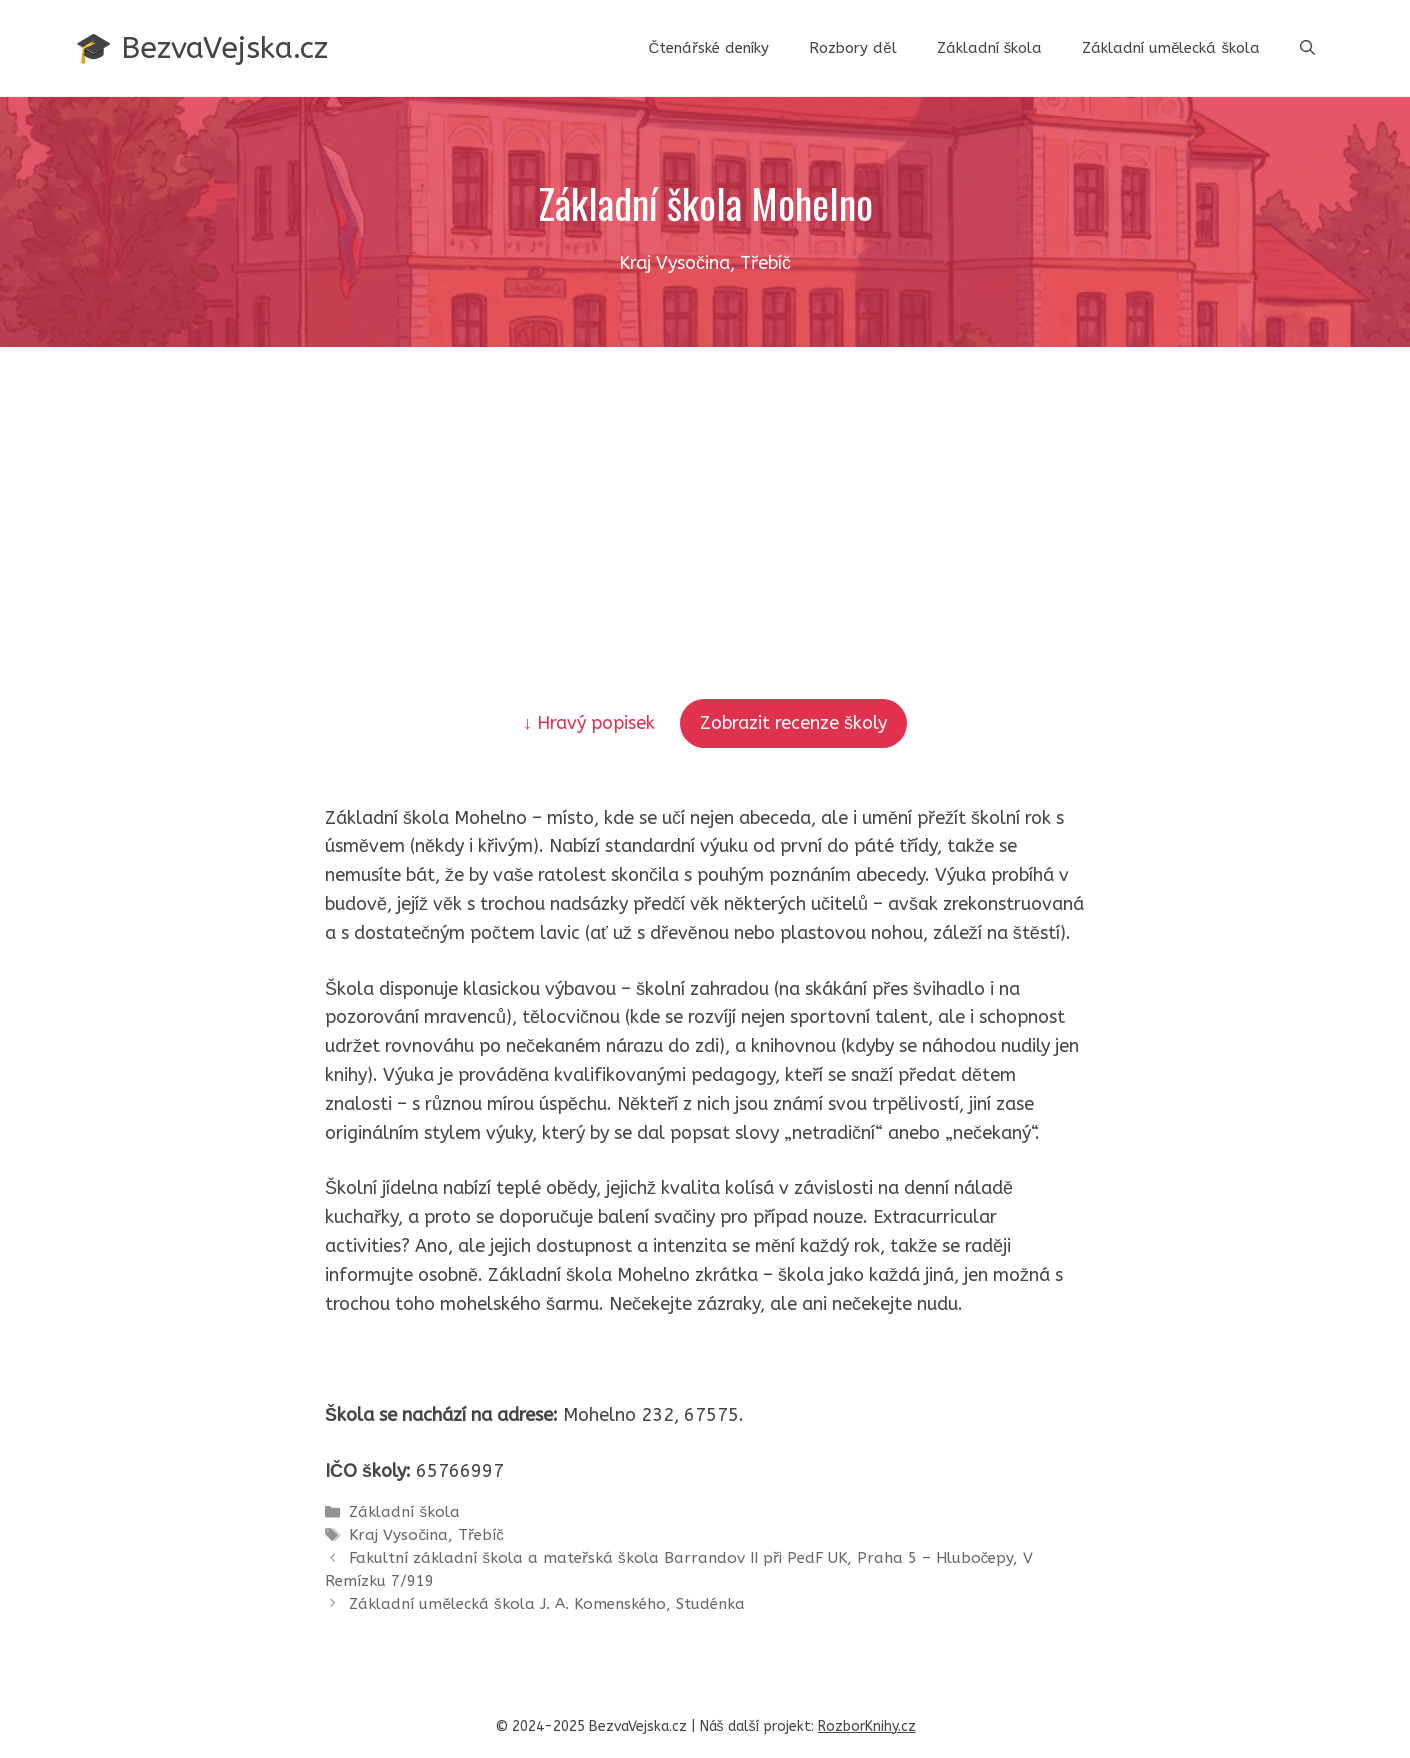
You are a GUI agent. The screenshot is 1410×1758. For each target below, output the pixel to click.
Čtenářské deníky (708, 48)
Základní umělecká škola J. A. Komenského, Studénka (546, 1604)
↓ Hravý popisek (591, 723)
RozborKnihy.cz (867, 1726)
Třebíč (481, 1535)
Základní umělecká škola (1171, 48)
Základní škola (990, 48)
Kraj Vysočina (398, 1535)
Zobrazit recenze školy (793, 723)
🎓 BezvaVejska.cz (201, 48)
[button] (1307, 48)
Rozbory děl (852, 48)
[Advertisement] (705, 497)
